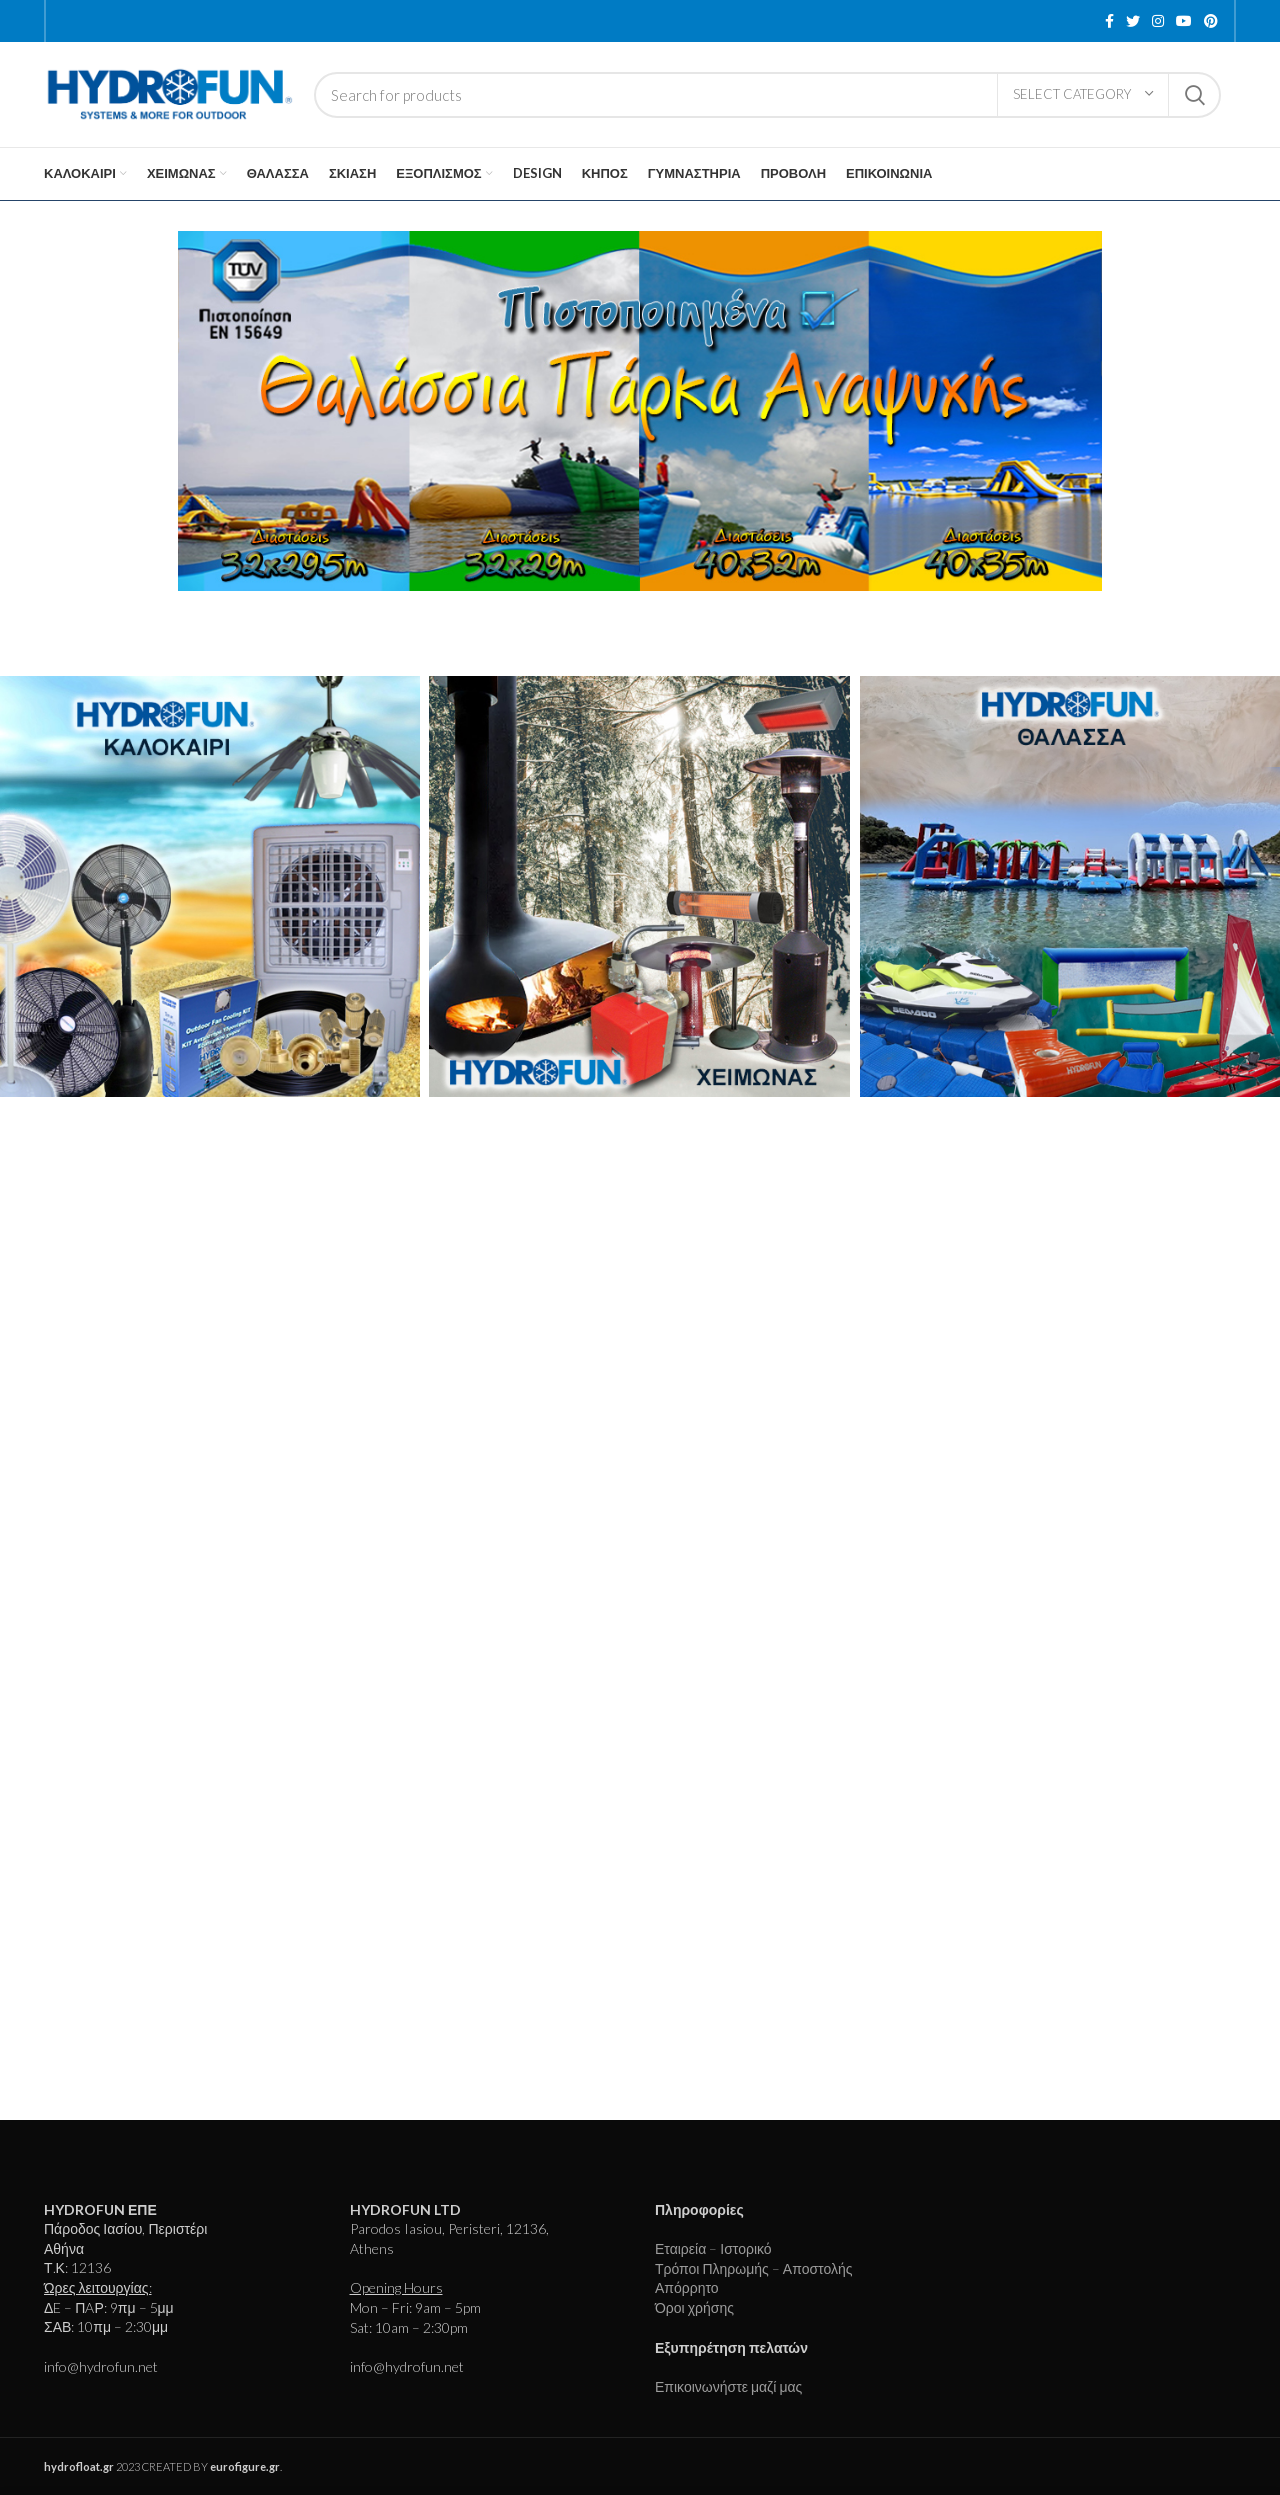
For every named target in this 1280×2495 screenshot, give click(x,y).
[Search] (767, 95)
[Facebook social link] (1109, 21)
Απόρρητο (687, 2287)
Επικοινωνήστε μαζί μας (728, 2386)
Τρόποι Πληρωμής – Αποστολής (753, 2268)
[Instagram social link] (1158, 21)
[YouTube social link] (1184, 21)
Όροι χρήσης (694, 2307)
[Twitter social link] (1133, 21)
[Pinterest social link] (1211, 21)
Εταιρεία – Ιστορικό (713, 2248)
